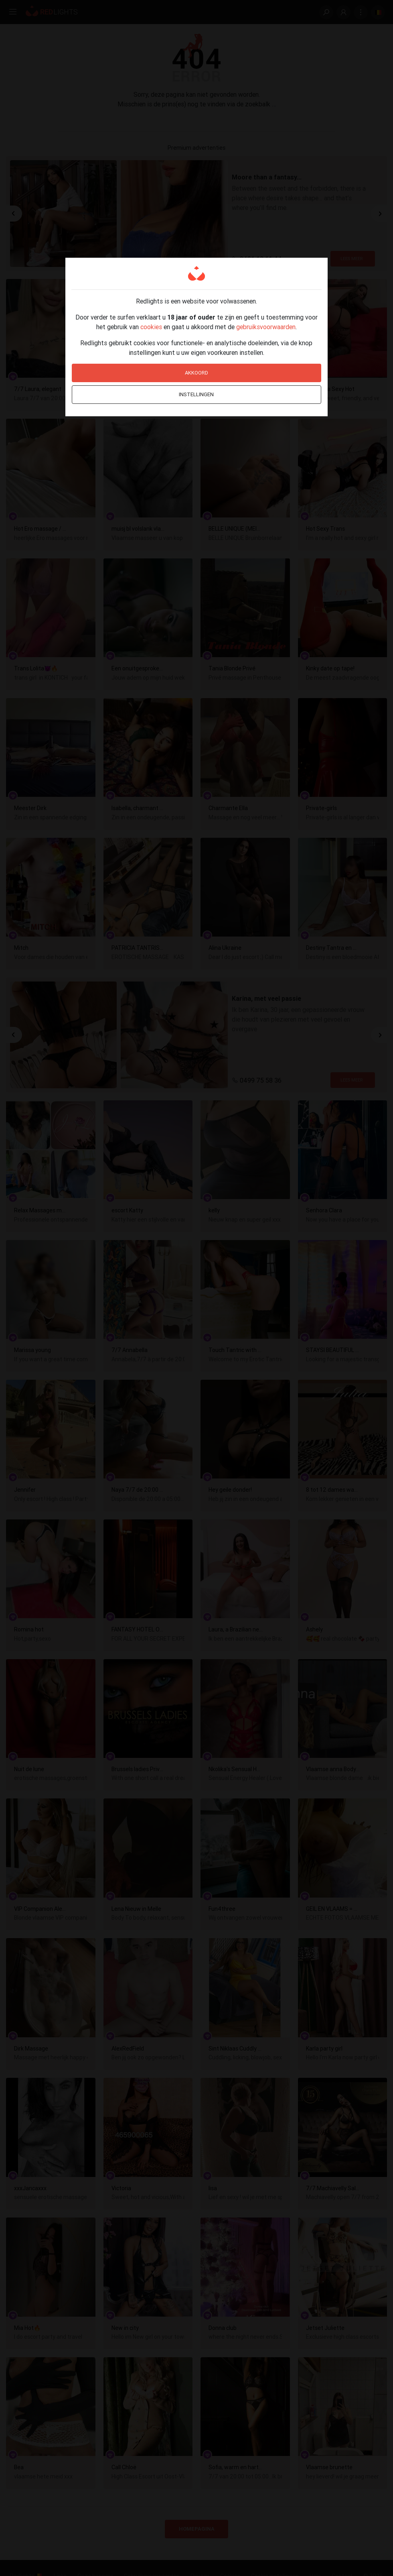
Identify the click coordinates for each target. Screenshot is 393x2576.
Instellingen (196, 394)
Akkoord (196, 372)
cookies (151, 327)
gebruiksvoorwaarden (266, 327)
